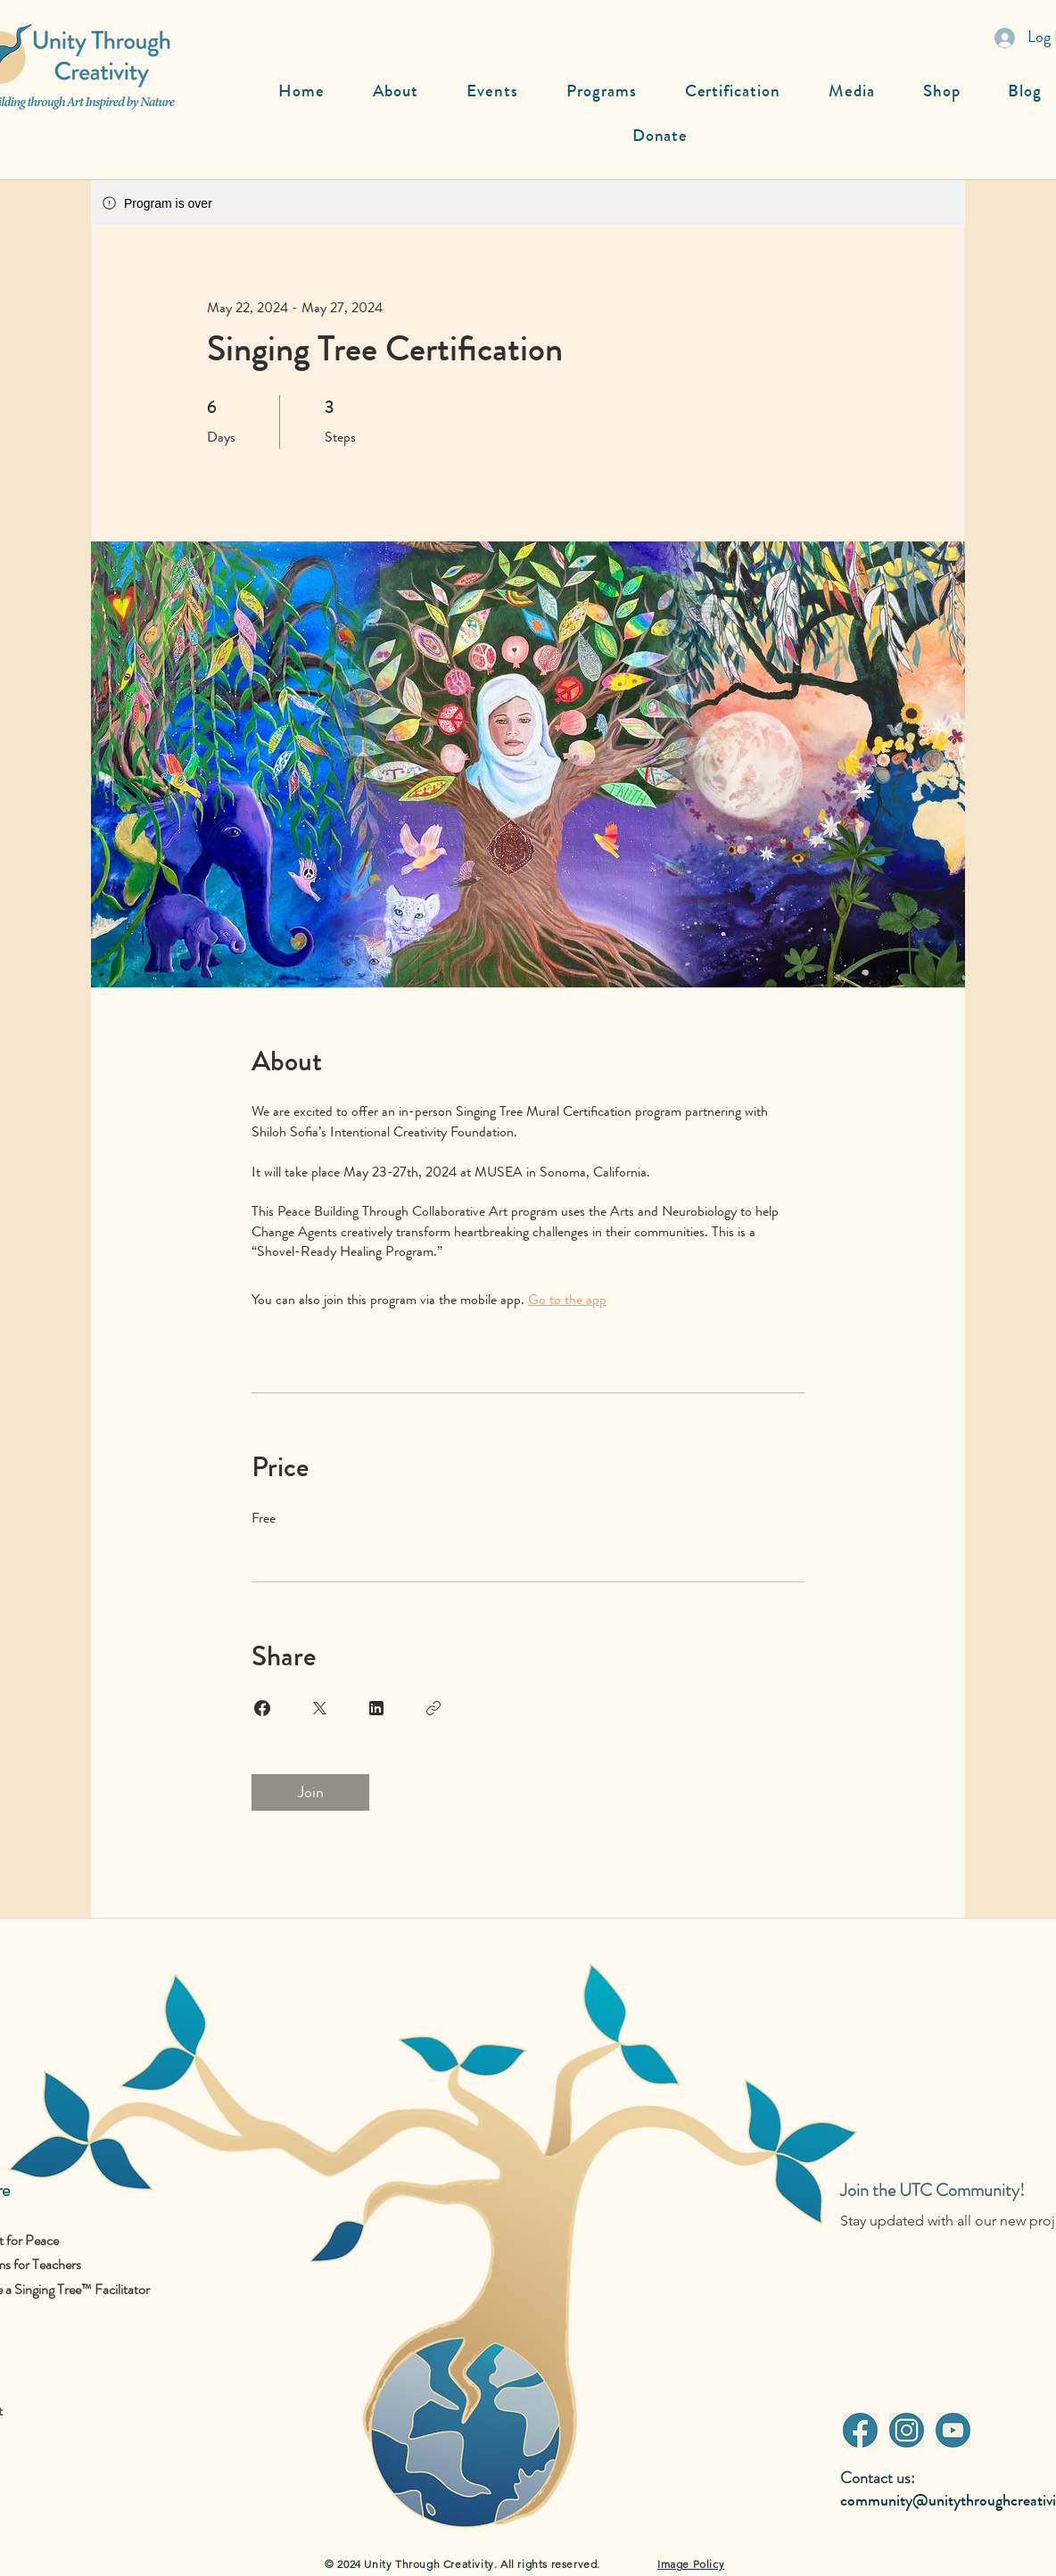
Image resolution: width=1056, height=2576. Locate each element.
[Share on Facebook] (262, 1708)
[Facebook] (859, 2430)
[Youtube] (952, 2430)
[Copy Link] (433, 1708)
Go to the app (567, 1299)
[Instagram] (906, 2430)
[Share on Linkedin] (376, 1708)
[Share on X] (319, 1708)
